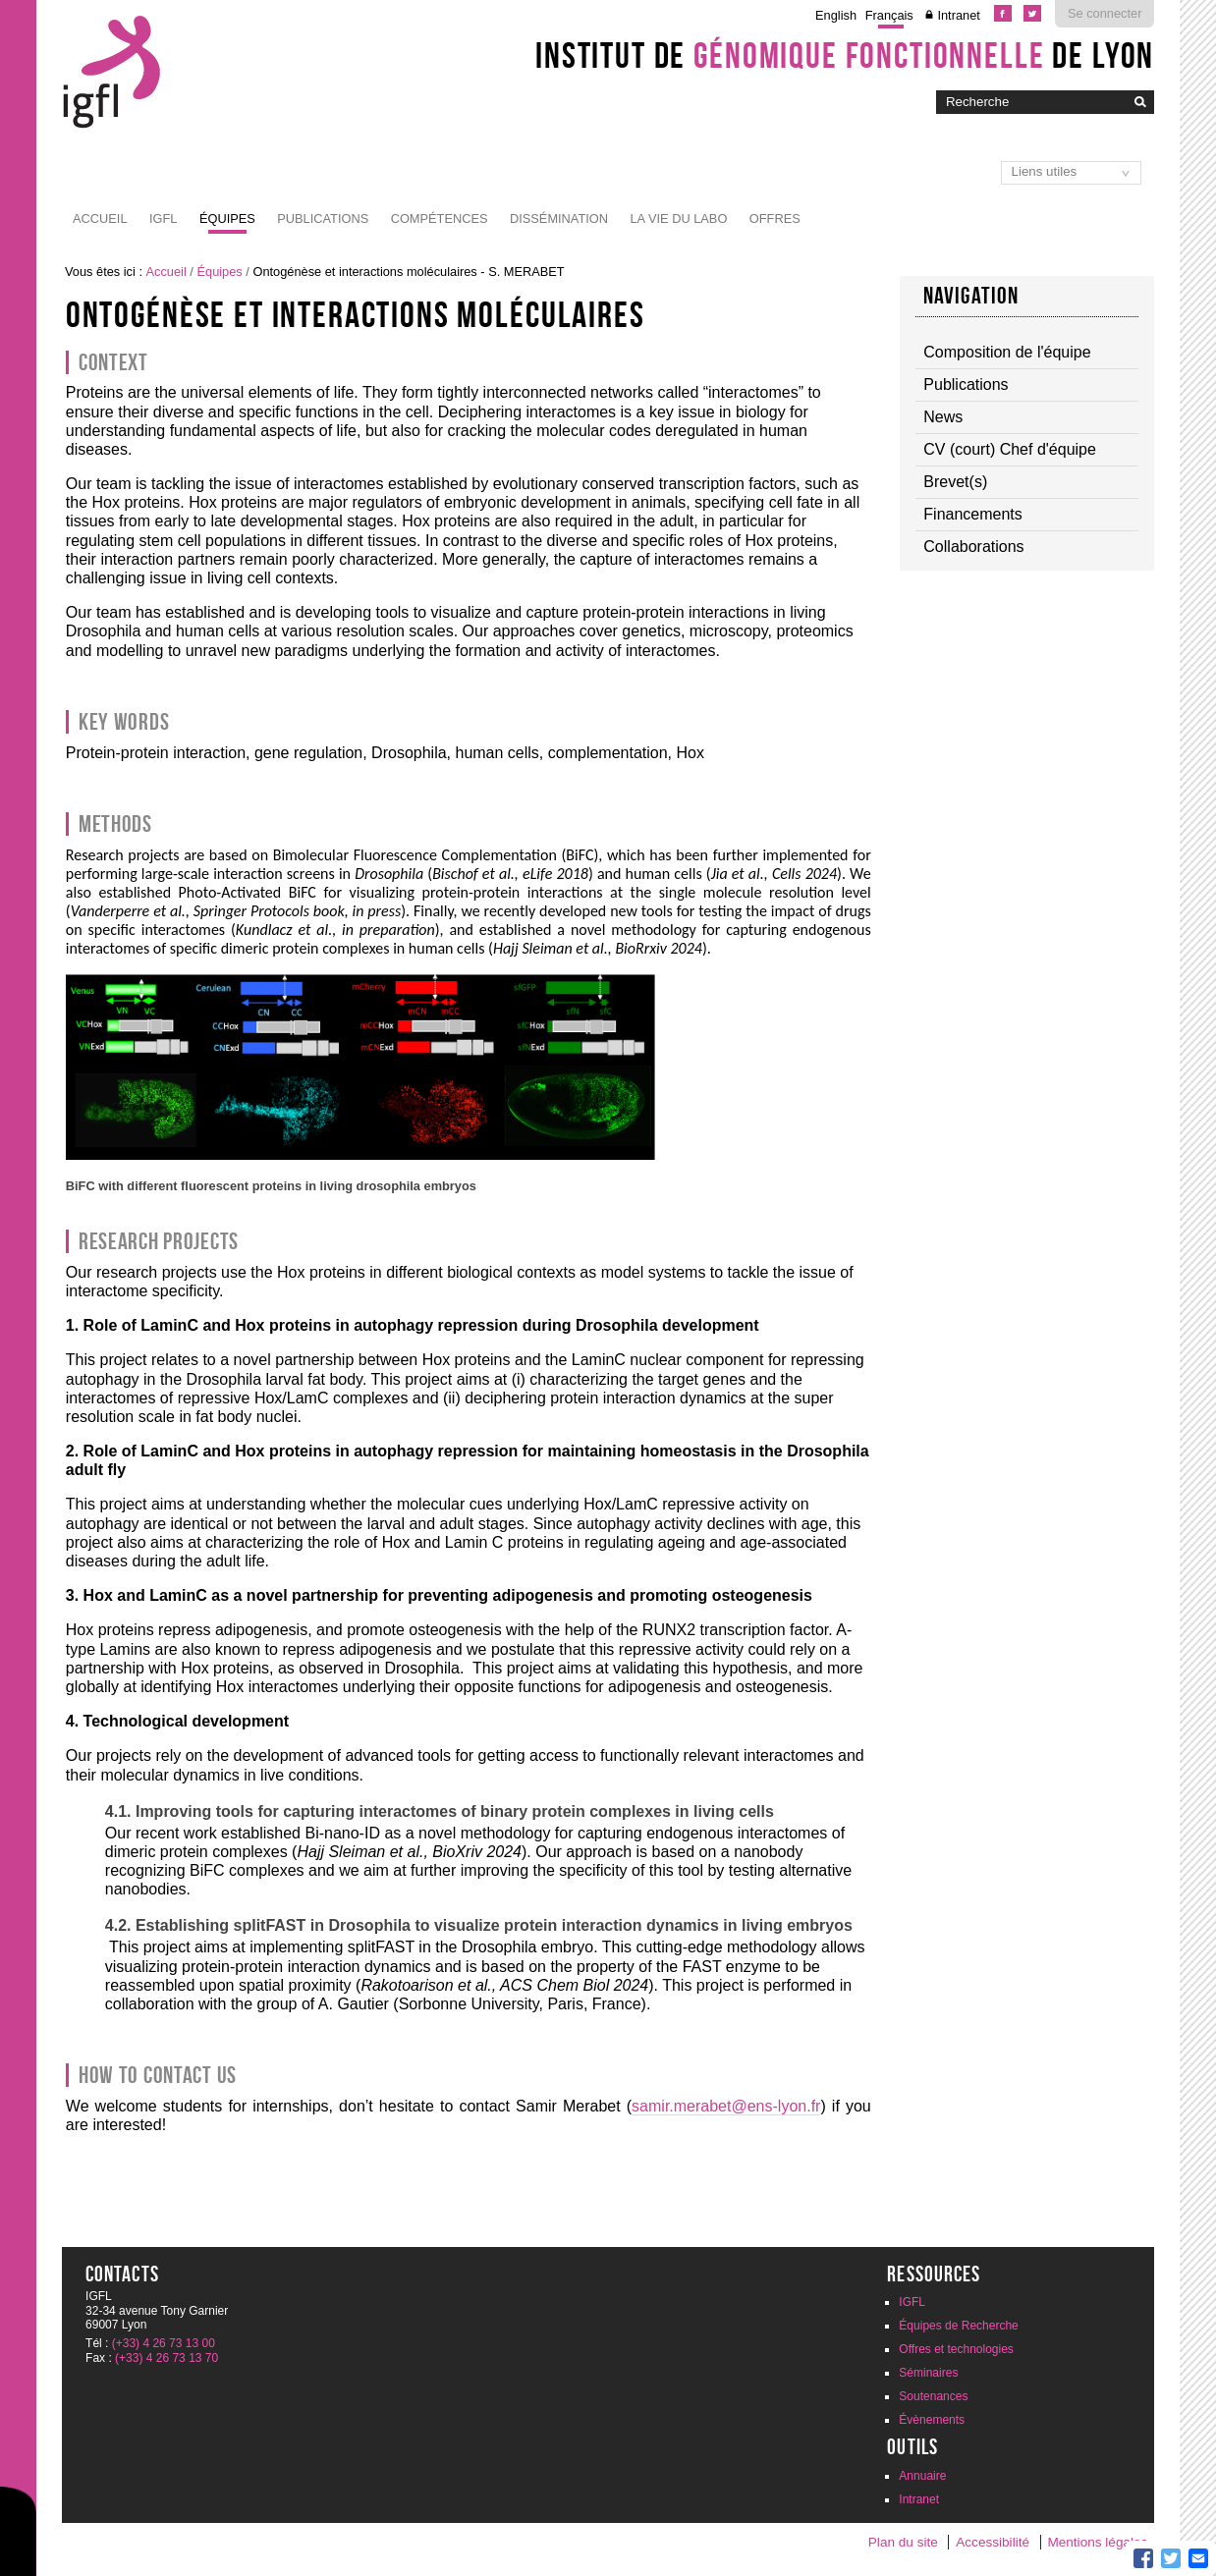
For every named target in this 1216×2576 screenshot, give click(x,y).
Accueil (100, 218)
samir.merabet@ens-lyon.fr (726, 2106)
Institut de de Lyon (844, 55)
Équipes (227, 218)
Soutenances (933, 2396)
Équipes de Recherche (958, 2325)
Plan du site (903, 2542)
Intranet (958, 15)
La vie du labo (678, 218)
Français (889, 15)
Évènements (932, 2420)
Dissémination (559, 218)
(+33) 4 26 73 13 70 (166, 2358)
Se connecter (1104, 13)
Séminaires (928, 2373)
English (836, 15)
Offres (775, 218)
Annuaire (922, 2476)
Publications (322, 218)
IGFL (163, 218)
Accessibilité (992, 2542)
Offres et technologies (956, 2349)
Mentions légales (1097, 2542)
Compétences (439, 218)
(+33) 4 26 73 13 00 (163, 2343)
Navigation (971, 295)
